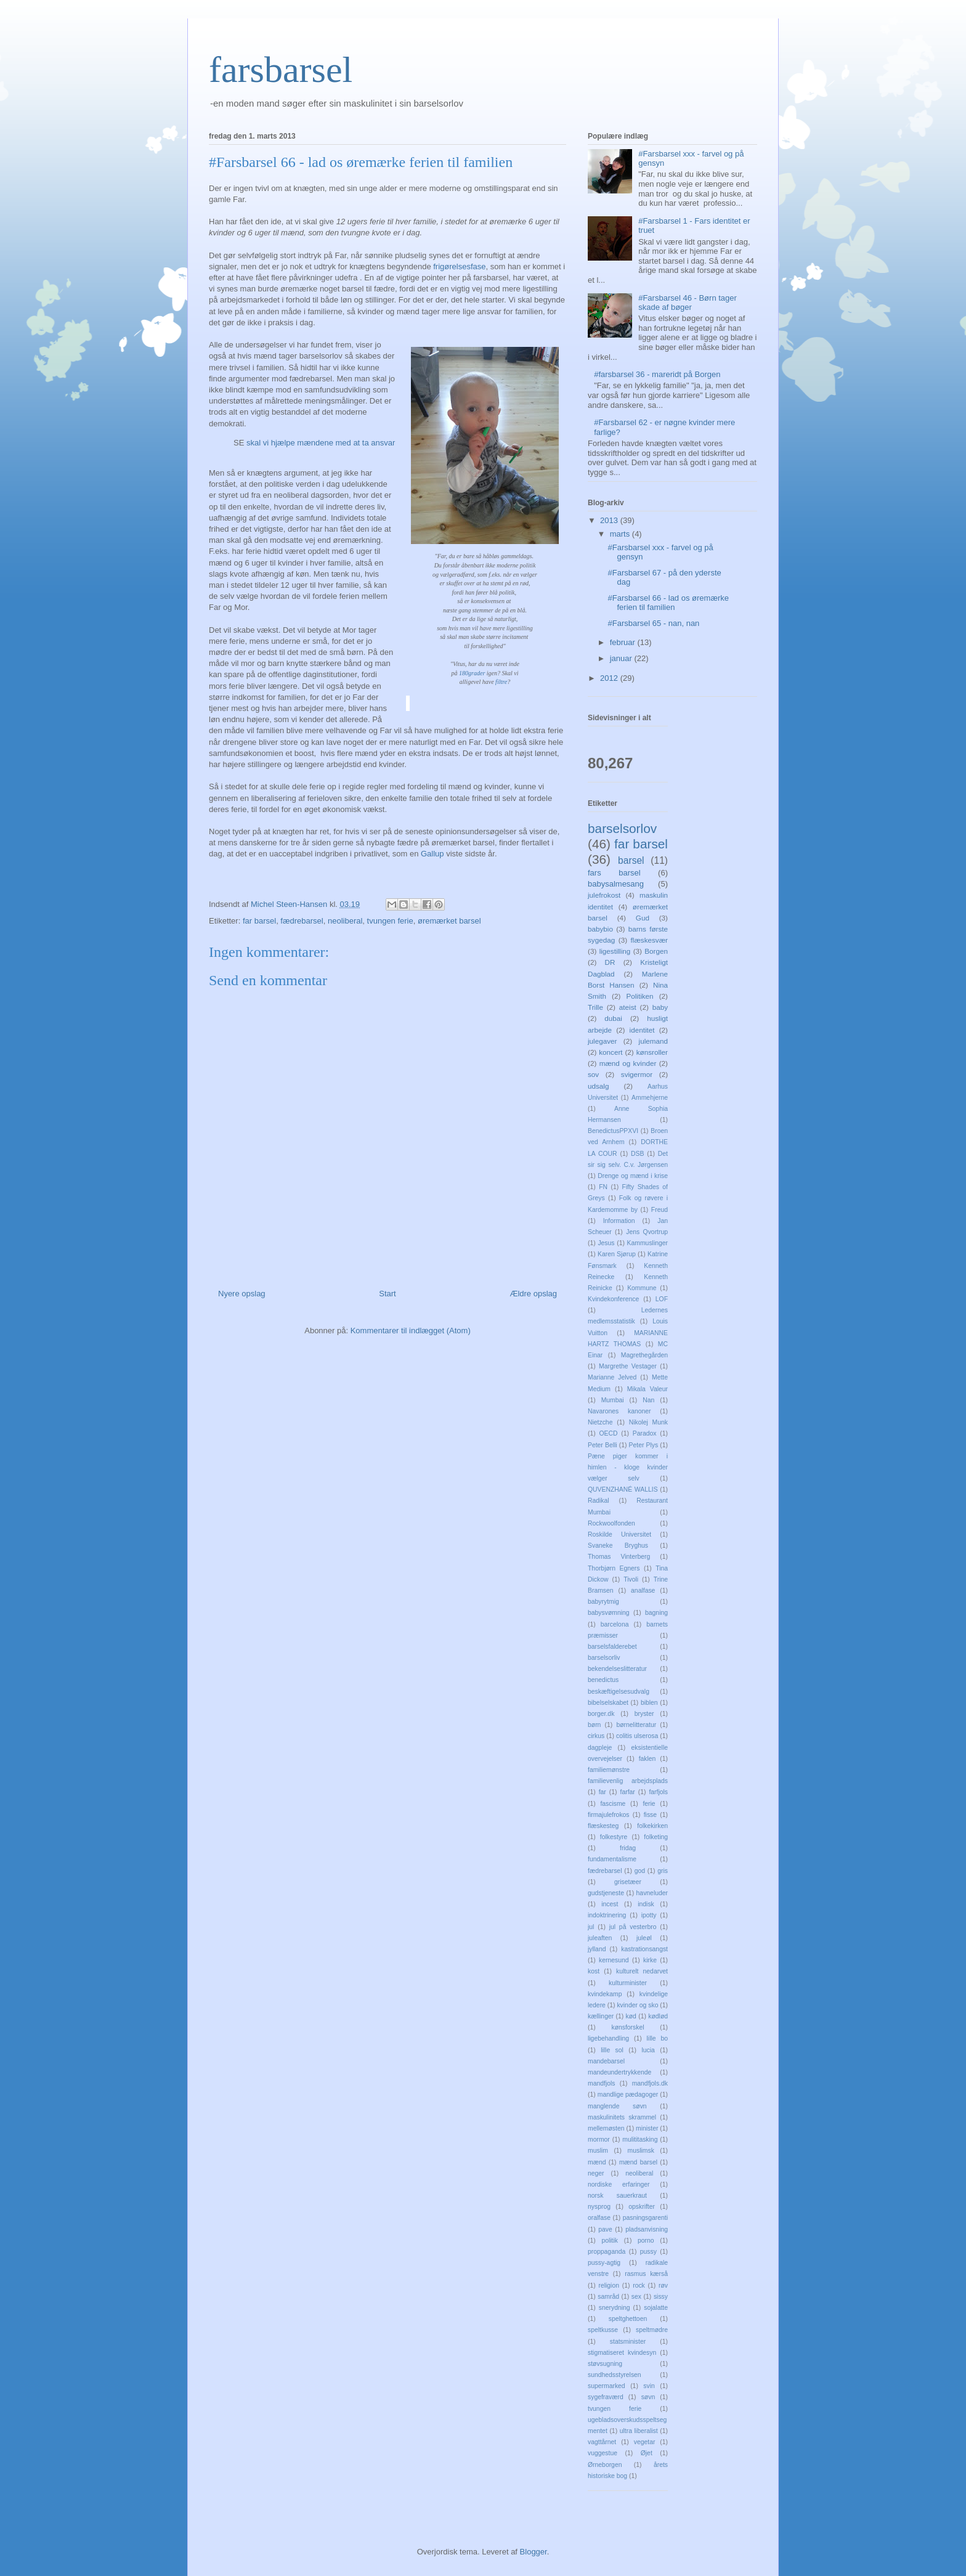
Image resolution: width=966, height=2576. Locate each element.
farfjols (658, 1792)
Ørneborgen (605, 2464)
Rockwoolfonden (611, 1523)
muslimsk (641, 2150)
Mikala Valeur (647, 1389)
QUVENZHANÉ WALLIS (623, 1489)
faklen (647, 1758)
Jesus (606, 1243)
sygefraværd (605, 2397)
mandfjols (601, 2083)
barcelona (615, 1624)
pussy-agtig (604, 2262)
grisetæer (627, 1882)
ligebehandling (608, 2038)
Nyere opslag (242, 1293)
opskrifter (641, 2206)
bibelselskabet (608, 1702)
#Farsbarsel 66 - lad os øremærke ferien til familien (668, 602)
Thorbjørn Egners (613, 1568)
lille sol (612, 2050)
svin (648, 2386)
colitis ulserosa (637, 1736)
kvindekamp (605, 1994)
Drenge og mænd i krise (633, 1175)
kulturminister (628, 1983)
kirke (650, 1960)
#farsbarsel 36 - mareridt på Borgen (657, 374)
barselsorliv (604, 1657)
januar (622, 658)
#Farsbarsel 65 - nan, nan (653, 623)
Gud (642, 918)
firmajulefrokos (609, 1814)
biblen (649, 1702)
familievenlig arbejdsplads (628, 1781)
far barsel (259, 920)
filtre (501, 681)
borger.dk (601, 1713)
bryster (644, 1713)
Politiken (639, 996)
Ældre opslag (533, 1293)
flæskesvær (649, 940)
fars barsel (614, 872)
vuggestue (602, 2453)
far (602, 1792)
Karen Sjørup (617, 1254)
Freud (659, 1209)
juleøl (644, 1938)
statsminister (628, 2341)
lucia (648, 2050)
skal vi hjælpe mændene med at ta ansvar (320, 442)
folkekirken (652, 1825)
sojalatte (656, 2307)
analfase (643, 1590)
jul (591, 1927)
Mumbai (612, 1400)
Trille (595, 1007)
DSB (637, 1153)
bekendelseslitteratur (617, 1668)
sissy (661, 2296)
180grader (473, 673)
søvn (648, 2397)
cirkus (596, 1736)
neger (596, 2173)
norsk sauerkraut (617, 2195)
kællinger (601, 2016)
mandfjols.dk (650, 2083)
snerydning (614, 2307)
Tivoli (630, 1579)
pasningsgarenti (645, 2217)
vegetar (645, 2442)
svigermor (636, 1074)
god (640, 1870)
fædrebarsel (301, 920)
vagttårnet (602, 2442)
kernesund (614, 1960)
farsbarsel (280, 69)
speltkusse (603, 2329)
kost (593, 1971)
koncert (610, 1052)
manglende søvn (617, 2106)
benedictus (603, 1679)
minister (647, 2128)
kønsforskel (627, 2027)
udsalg (598, 1086)
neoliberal (345, 920)
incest (609, 1904)
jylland (597, 1949)
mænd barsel (638, 2162)
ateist (627, 1007)
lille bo (657, 2038)
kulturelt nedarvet (642, 1971)
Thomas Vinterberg (619, 1556)
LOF (662, 1299)
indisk (646, 1904)
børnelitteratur (636, 1724)
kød (631, 2016)
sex (636, 2296)
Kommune (641, 1288)
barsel (631, 860)
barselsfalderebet (612, 1646)
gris (662, 1870)
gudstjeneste (606, 1893)
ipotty (649, 1915)
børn (594, 1724)
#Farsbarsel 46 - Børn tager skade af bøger (687, 302)
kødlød (658, 2016)
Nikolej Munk (648, 1422)
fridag (628, 1848)
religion (608, 2285)
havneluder (652, 1893)
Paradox (645, 1433)
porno (646, 2240)
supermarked (606, 2386)
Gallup (433, 853)
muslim (598, 2150)
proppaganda (606, 2251)
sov (593, 1074)
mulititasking (639, 2139)
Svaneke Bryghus (618, 1545)
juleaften (600, 1938)
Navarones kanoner (619, 1411)
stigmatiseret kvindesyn (622, 2352)
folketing (656, 1837)
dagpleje (600, 1747)
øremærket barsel (449, 920)
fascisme (612, 1803)
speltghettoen (628, 2318)
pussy (648, 2251)
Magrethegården (644, 1355)
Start (387, 1293)
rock (639, 2285)
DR (610, 962)
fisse (650, 1814)
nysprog (599, 2206)
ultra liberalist (639, 2431)
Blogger (533, 2551)
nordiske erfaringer (619, 2184)
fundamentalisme (612, 1859)
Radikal (598, 1500)
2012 (610, 678)
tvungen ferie (390, 920)
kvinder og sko (637, 2005)
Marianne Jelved (612, 1377)
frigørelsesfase (459, 266)
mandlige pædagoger (628, 2094)
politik (609, 2240)
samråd (608, 2296)
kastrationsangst (644, 1949)
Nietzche (600, 1422)
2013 (610, 520)
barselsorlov (622, 828)
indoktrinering (607, 1915)
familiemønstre (609, 1769)
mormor (599, 2139)
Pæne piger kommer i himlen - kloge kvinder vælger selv (628, 1467)
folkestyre (613, 1837)
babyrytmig (603, 1601)
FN (603, 1187)
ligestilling (615, 951)
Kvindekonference (613, 1299)
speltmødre (652, 2329)
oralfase (599, 2217)
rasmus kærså (646, 2273)
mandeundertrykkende (619, 2072)
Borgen (656, 951)
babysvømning (609, 1612)
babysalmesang (616, 883)
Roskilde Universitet (619, 1534)
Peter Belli (602, 1445)
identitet (642, 1030)
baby (660, 1007)
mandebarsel (606, 2061)
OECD (608, 1433)
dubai (613, 1018)
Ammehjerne (649, 1097)
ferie (649, 1803)
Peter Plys (644, 1445)
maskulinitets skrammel (622, 2117)
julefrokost (604, 895)
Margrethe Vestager (628, 1366)
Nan (648, 1400)
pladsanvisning (646, 2229)
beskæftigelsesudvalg (618, 1691)
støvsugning (605, 2363)
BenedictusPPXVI (613, 1131)
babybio (600, 929)
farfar (627, 1792)
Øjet (646, 2453)
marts (621, 533)
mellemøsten (606, 2128)
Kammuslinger (647, 1243)
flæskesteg (603, 1825)
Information (619, 1220)
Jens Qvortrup (647, 1232)
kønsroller (652, 1052)
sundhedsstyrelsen (614, 2374)
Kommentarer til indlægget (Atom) (411, 1330)
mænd (597, 2162)
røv (663, 2285)
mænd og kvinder (628, 1063)
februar (624, 642)
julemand (653, 1041)
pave (605, 2229)
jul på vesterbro (633, 1927)
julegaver (602, 1041)
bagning (656, 1612)
